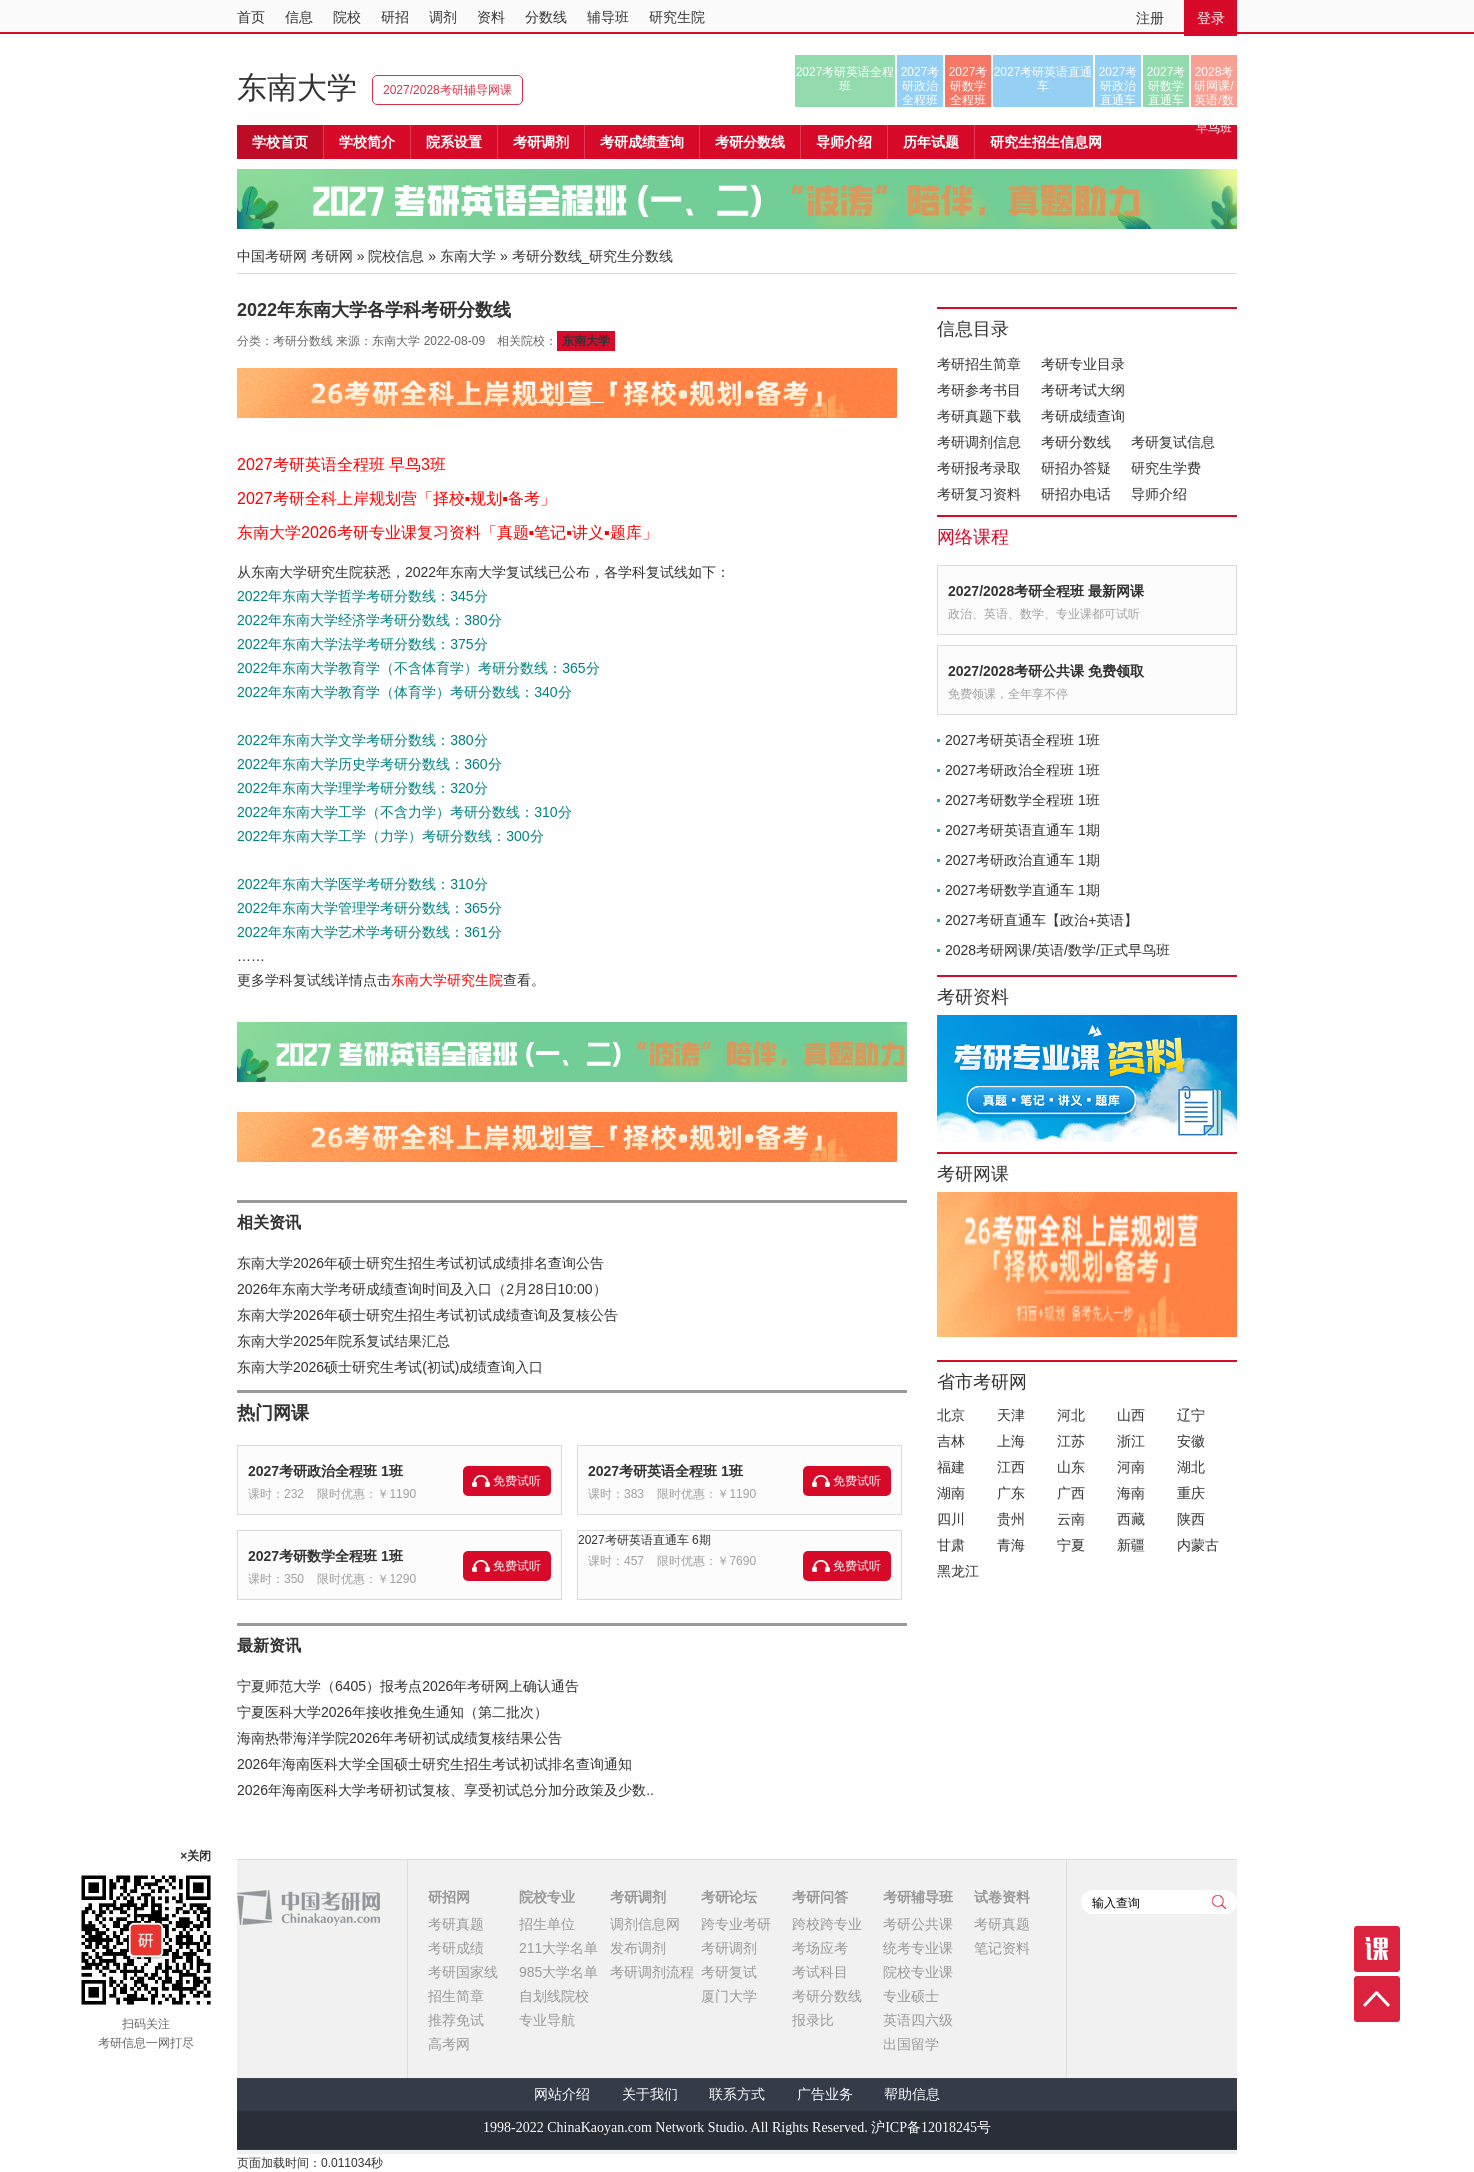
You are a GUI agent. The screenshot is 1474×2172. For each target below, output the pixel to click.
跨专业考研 (736, 1924)
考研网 (332, 256)
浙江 (1131, 1441)
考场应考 (820, 1948)
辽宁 (1191, 1415)
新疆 (1131, 1545)
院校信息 (396, 256)
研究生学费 (1166, 468)
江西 (1011, 1467)
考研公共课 (918, 1924)
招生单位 (547, 1924)
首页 (251, 17)
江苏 (1071, 1441)
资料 (491, 17)
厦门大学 (729, 1996)
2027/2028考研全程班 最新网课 (1046, 591)
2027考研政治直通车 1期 (1022, 860)
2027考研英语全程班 (845, 79)
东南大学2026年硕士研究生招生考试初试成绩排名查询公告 (420, 1263)
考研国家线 (463, 1972)
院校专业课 (918, 1972)
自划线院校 (554, 1996)
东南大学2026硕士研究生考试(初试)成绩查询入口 (390, 1367)
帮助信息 (912, 2094)
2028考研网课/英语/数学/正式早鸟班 (1213, 86)
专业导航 (547, 2020)
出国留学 (911, 2044)
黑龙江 (958, 1571)
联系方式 (737, 2094)
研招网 (449, 1897)
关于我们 (650, 2094)
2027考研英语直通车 (1043, 79)
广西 (1071, 1493)
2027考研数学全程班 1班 (325, 1556)
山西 (1131, 1415)
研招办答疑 (1076, 468)
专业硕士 (911, 1996)
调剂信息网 (645, 1924)
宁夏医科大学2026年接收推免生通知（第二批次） (392, 1712)
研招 (395, 17)
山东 (1071, 1467)
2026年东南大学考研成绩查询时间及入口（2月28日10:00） (422, 1289)
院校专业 (547, 1897)
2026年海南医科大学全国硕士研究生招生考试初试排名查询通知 (434, 1764)
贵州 (1011, 1519)
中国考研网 (308, 1908)
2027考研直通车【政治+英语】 (1041, 920)
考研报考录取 (979, 468)
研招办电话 (1076, 494)
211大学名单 (558, 1948)
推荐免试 (456, 2020)
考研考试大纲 (1083, 390)
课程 (1377, 1949)
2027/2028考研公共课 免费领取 (1046, 671)
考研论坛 (729, 1897)
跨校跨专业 (827, 1924)
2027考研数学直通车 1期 (1022, 890)
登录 (1211, 18)
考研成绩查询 (1083, 416)
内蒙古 (1198, 1545)
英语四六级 (918, 2020)
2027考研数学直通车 (1166, 86)
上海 (1011, 1441)
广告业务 (825, 2094)
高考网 (449, 2044)
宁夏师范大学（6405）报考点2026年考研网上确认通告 (408, 1686)
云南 (1071, 1519)
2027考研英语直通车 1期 (1022, 830)
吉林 (951, 1441)
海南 (1131, 1493)
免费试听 (517, 1481)
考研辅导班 (918, 1897)
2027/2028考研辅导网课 (447, 90)
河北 (1071, 1415)
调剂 (443, 17)
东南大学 (297, 87)
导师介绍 (844, 142)
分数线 (546, 17)
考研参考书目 (979, 390)
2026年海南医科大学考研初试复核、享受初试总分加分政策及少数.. (445, 1790)
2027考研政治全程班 (920, 86)
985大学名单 (558, 1972)
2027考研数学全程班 (968, 86)
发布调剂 (638, 1948)
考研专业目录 (1083, 364)
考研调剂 (541, 142)
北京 (951, 1415)
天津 (1011, 1415)
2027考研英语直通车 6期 (644, 1540)
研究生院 (677, 17)
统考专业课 (918, 1948)
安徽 (1191, 1441)
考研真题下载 (979, 416)
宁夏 (1071, 1545)
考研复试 (729, 1972)
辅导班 (608, 17)
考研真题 (456, 1924)
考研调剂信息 (979, 442)
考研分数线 (1076, 442)
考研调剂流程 (652, 1972)
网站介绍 (562, 2094)
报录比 (813, 2020)
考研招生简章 (979, 364)
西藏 (1131, 1519)
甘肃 (951, 1545)
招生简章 (456, 1996)
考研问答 (820, 1897)
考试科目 (820, 1972)
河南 (1131, 1467)
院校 (347, 17)
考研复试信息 (1173, 442)
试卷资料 (1002, 1897)
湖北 (1191, 1467)
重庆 (1191, 1493)
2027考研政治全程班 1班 (325, 1471)
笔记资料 (1002, 1948)
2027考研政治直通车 (1118, 86)
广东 (1011, 1493)
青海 (1011, 1545)
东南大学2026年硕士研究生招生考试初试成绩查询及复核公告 (427, 1315)
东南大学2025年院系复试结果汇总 (343, 1341)
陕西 (1191, 1519)
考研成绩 (456, 1948)
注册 (1150, 18)
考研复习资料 (979, 494)
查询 (1219, 1902)
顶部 (1377, 1999)
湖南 (951, 1493)
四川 (951, 1519)
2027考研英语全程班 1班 (665, 1471)
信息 (299, 17)
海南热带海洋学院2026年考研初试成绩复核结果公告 (399, 1738)
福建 (951, 1467)
